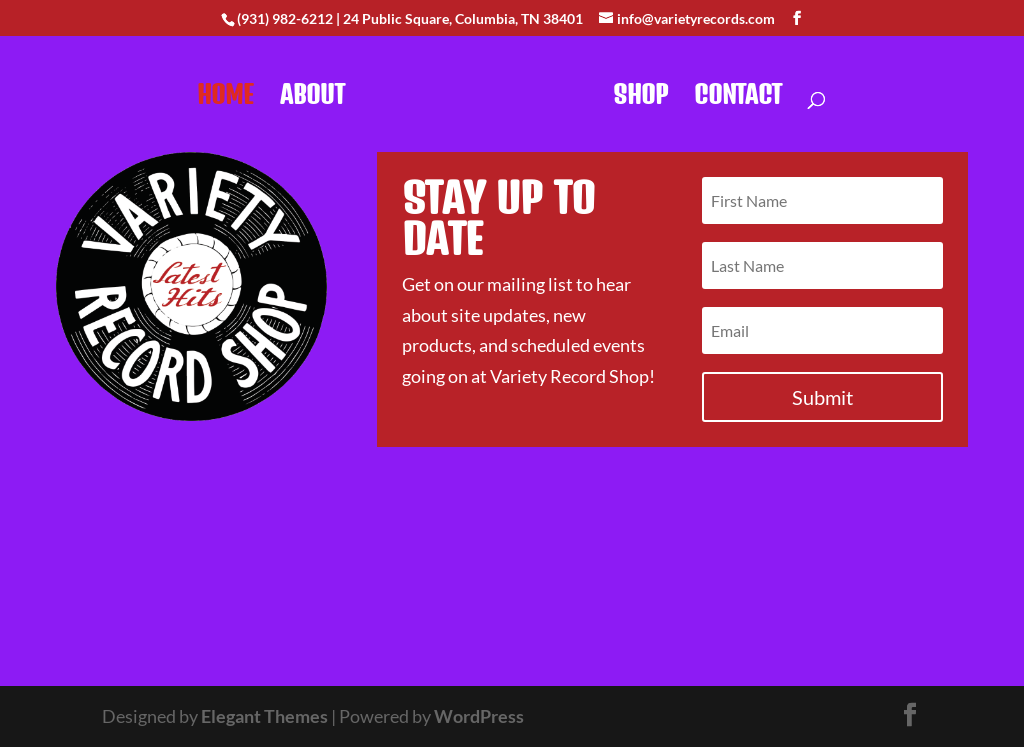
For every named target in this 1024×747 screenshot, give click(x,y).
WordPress (479, 716)
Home (225, 98)
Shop (640, 98)
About (312, 98)
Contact (738, 98)
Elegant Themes (264, 716)
